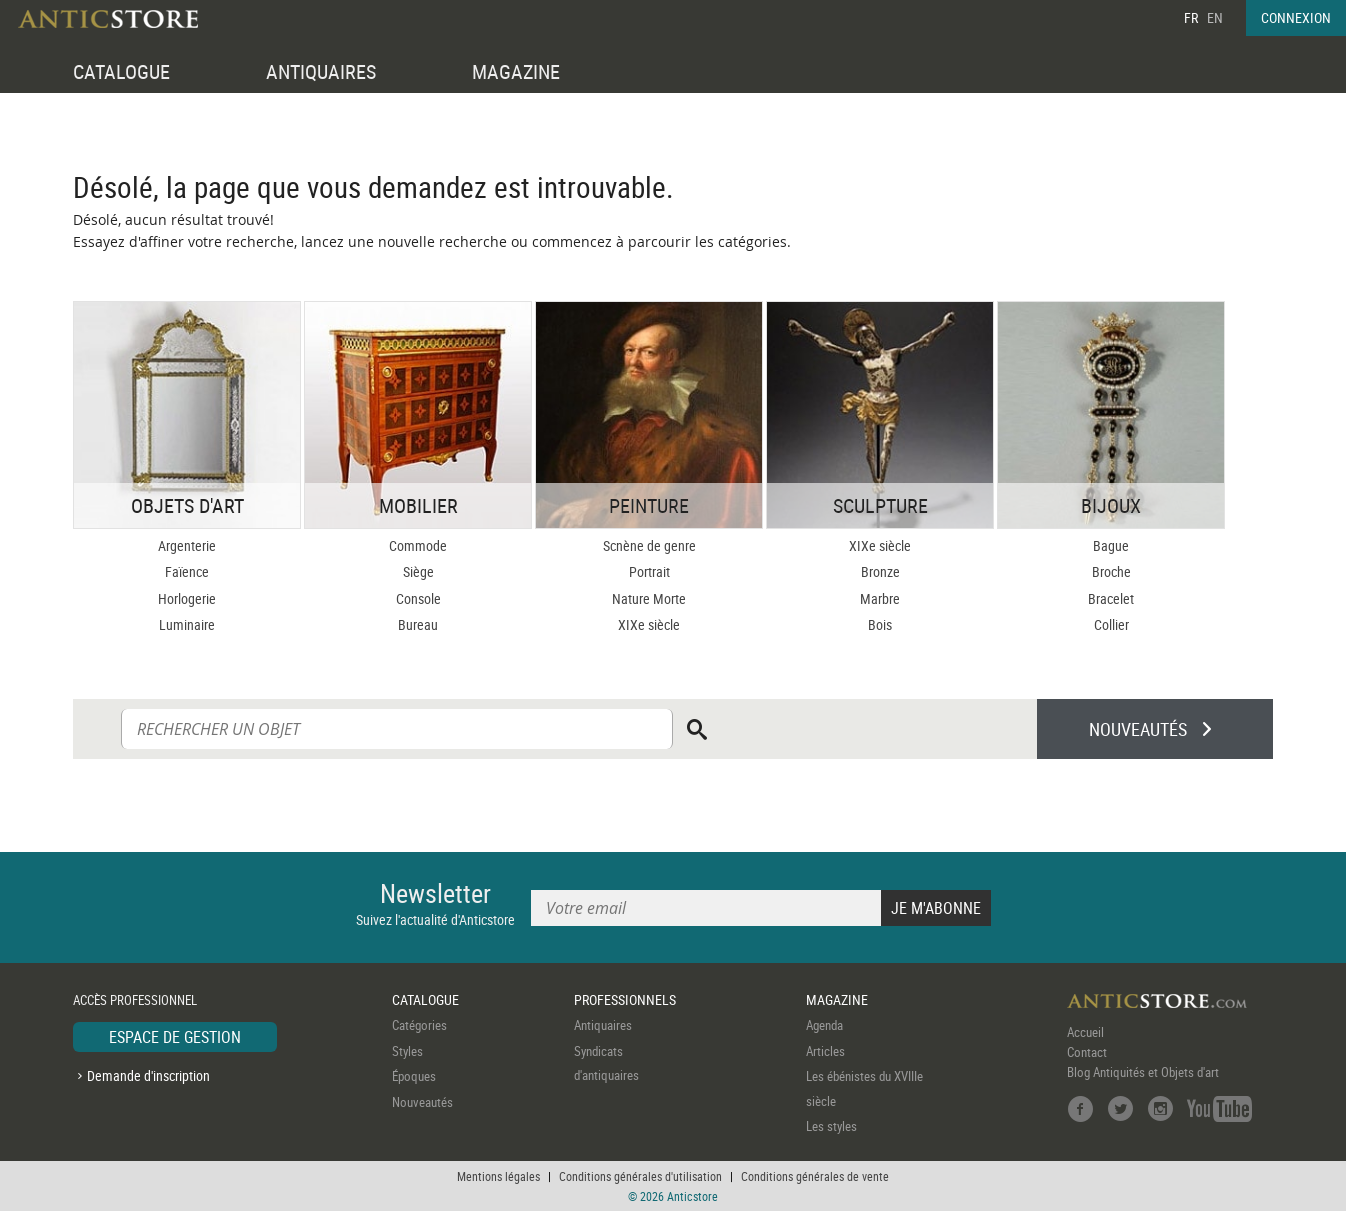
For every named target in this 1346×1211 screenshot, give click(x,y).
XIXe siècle (649, 624)
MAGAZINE (516, 71)
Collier (1111, 624)
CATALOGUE (121, 71)
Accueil (1085, 1032)
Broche (1111, 571)
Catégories (419, 1025)
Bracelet (1111, 598)
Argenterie (187, 545)
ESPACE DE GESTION (175, 1037)
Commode (418, 545)
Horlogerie (187, 598)
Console (418, 598)
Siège (418, 571)
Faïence (187, 571)
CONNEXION (1296, 17)
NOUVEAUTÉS (1138, 729)
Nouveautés (422, 1102)
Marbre (880, 598)
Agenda (824, 1025)
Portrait (649, 571)
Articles (825, 1051)
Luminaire (187, 624)
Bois (880, 624)
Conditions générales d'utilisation (640, 1176)
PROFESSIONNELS (625, 999)
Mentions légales (498, 1176)
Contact (1087, 1052)
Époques (414, 1076)
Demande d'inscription (148, 1075)
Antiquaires (603, 1025)
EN (1215, 17)
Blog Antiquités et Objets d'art (1143, 1072)
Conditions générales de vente (815, 1176)
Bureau (418, 624)
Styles (407, 1051)
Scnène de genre (649, 545)
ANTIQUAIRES (321, 71)
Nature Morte (649, 598)
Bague (1111, 545)
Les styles (831, 1126)
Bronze (880, 571)
